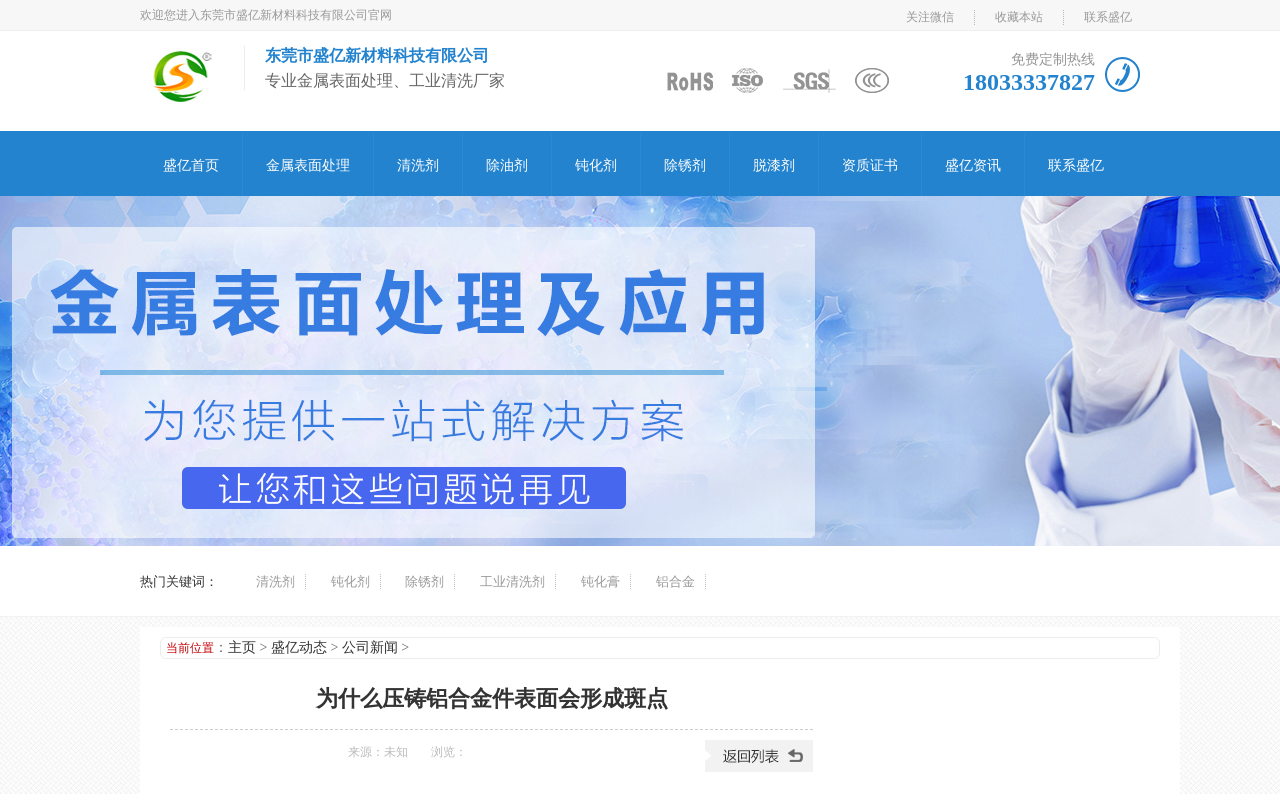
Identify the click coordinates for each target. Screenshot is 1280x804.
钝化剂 (596, 165)
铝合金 (675, 581)
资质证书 (870, 165)
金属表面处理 (308, 165)
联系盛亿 (1108, 17)
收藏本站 (1019, 17)
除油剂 (507, 165)
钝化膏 (600, 581)
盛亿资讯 (973, 165)
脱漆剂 (774, 165)
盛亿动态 (299, 647)
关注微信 (930, 17)
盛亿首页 (191, 165)
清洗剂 (418, 165)
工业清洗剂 (512, 581)
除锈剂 (685, 165)
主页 (242, 647)
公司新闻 (370, 647)
